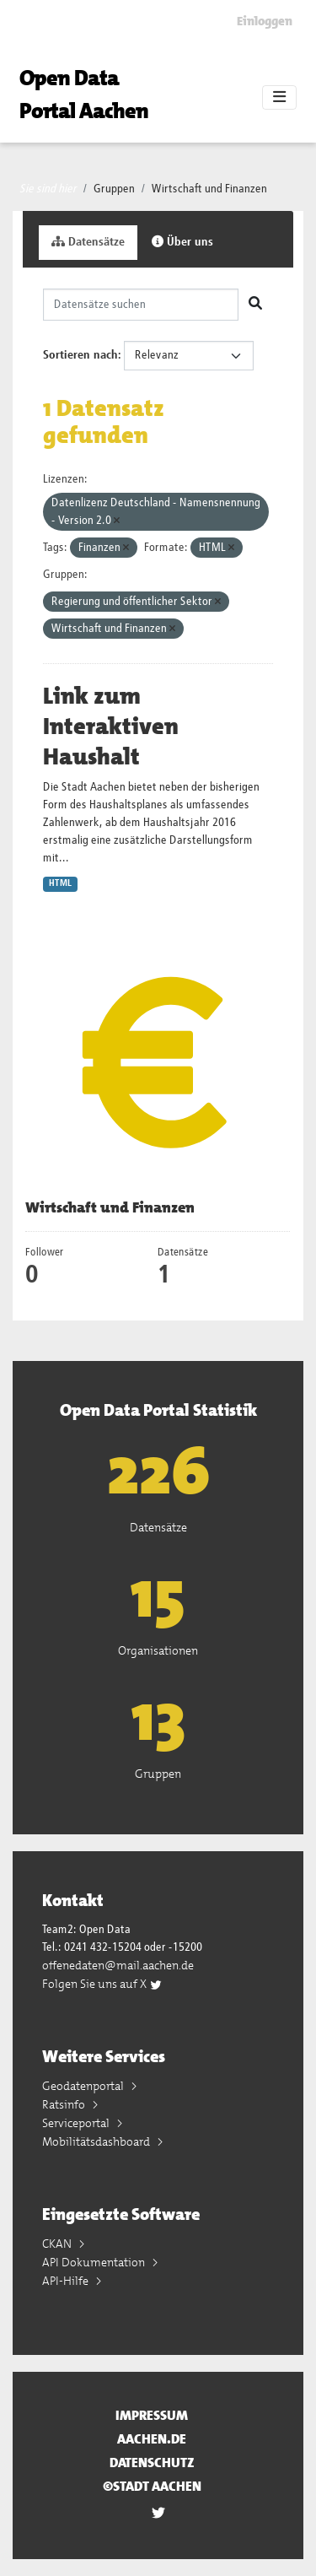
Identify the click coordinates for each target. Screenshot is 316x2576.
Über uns (182, 241)
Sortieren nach (80, 355)
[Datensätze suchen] (140, 305)
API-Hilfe (66, 2280)
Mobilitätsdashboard (97, 2141)
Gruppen (114, 189)
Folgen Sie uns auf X (102, 1983)
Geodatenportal (84, 2085)
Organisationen (158, 1650)
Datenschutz (152, 2462)
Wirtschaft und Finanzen (209, 189)
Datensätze (88, 241)
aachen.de (151, 2439)
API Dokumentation (94, 2262)
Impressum (151, 2415)
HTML (60, 883)
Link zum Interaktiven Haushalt (111, 726)
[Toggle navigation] (279, 98)
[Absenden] (255, 305)
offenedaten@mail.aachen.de (118, 1965)
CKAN (58, 2243)
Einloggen (264, 21)
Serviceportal (77, 2122)
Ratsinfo (65, 2104)
